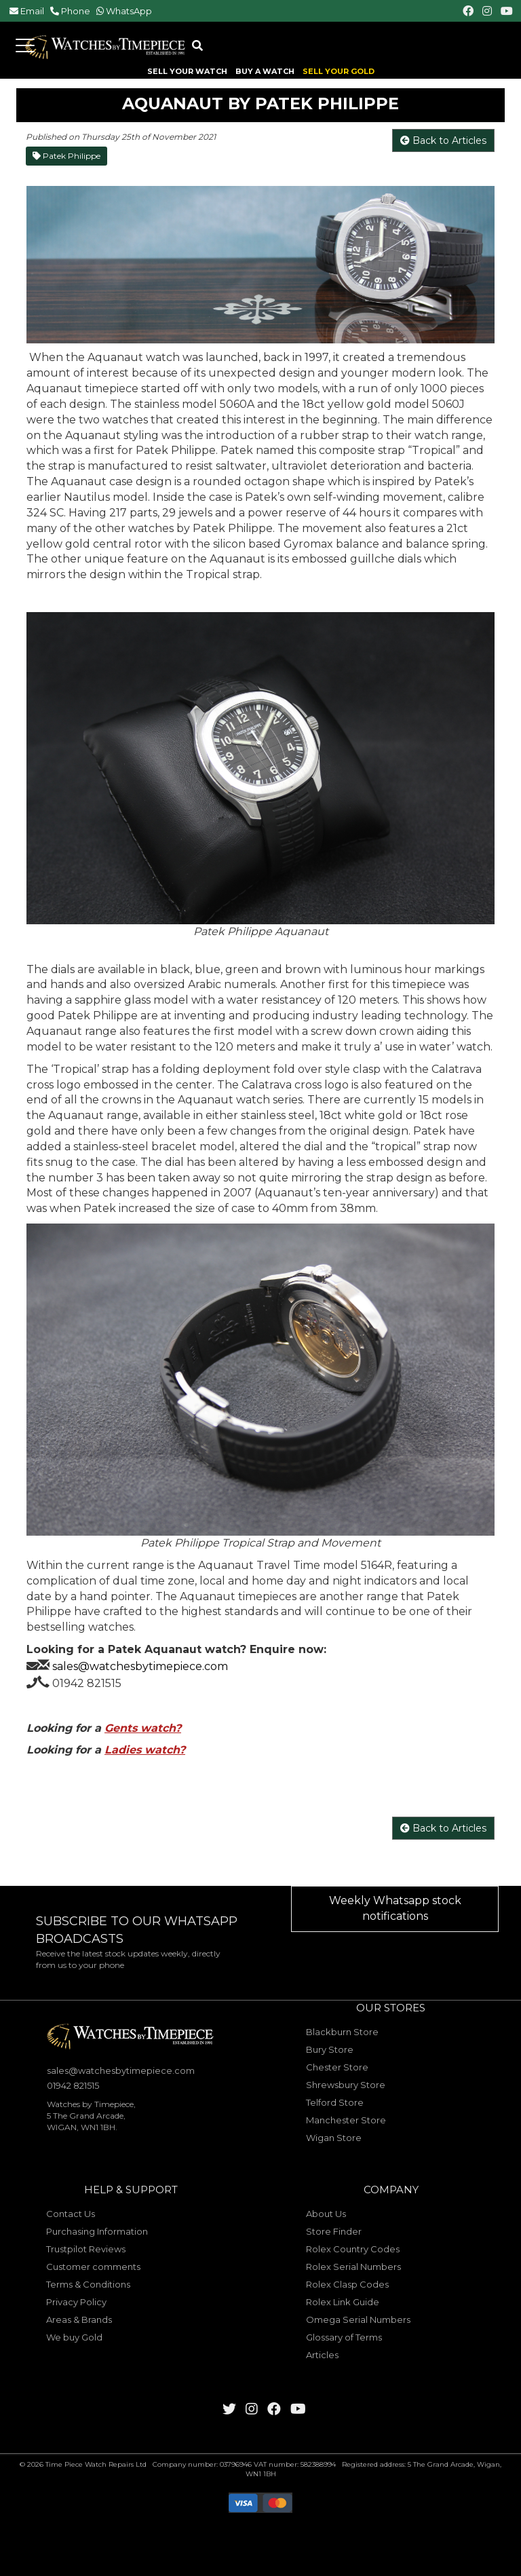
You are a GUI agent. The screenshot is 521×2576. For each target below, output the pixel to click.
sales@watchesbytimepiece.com (140, 1666)
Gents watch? (142, 1728)
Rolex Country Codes (353, 2248)
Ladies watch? (144, 1749)
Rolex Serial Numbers (353, 2266)
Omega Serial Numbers (358, 2319)
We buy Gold (74, 2337)
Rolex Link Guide (342, 2301)
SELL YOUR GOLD (338, 72)
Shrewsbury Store (345, 2084)
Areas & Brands (79, 2319)
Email (32, 10)
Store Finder (334, 2231)
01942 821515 (86, 1683)
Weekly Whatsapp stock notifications (395, 1908)
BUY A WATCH (264, 72)
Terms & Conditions (88, 2284)
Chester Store (337, 2067)
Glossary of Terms (344, 2337)
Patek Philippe (66, 156)
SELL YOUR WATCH (187, 72)
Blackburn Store (342, 2031)
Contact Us (70, 2213)
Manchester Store (346, 2120)
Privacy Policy (76, 2301)
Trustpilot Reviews (86, 2248)
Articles (322, 2354)
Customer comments (93, 2266)
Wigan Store (334, 2137)
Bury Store (329, 2049)
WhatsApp (129, 10)
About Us (326, 2213)
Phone (75, 10)
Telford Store (335, 2102)
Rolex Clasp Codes (347, 2284)
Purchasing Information (97, 2231)
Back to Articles (443, 140)
